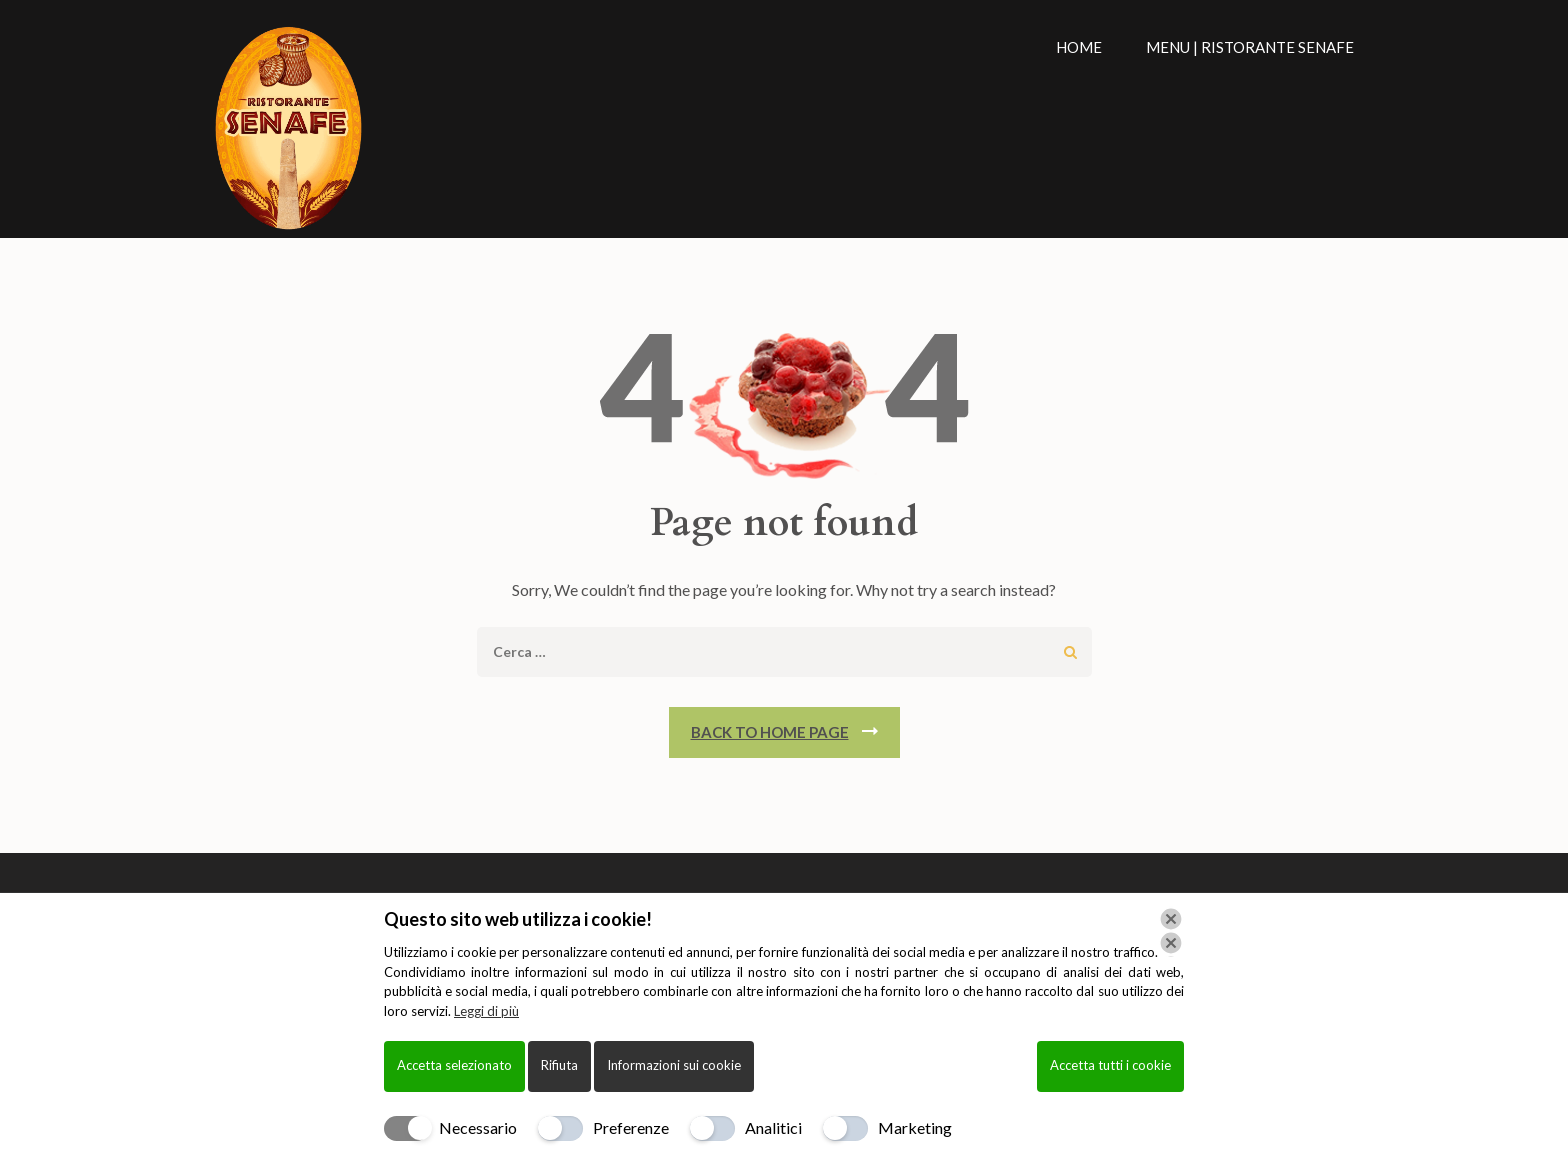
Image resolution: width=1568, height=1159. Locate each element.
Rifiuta (559, 1065)
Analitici (773, 1127)
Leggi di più (486, 1011)
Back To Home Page (770, 732)
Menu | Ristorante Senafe (1250, 47)
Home (1079, 47)
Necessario (478, 1127)
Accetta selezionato (454, 1065)
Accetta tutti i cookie (1110, 1065)
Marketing (915, 1127)
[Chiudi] (1171, 931)
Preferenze (631, 1127)
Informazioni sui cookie (674, 1065)
